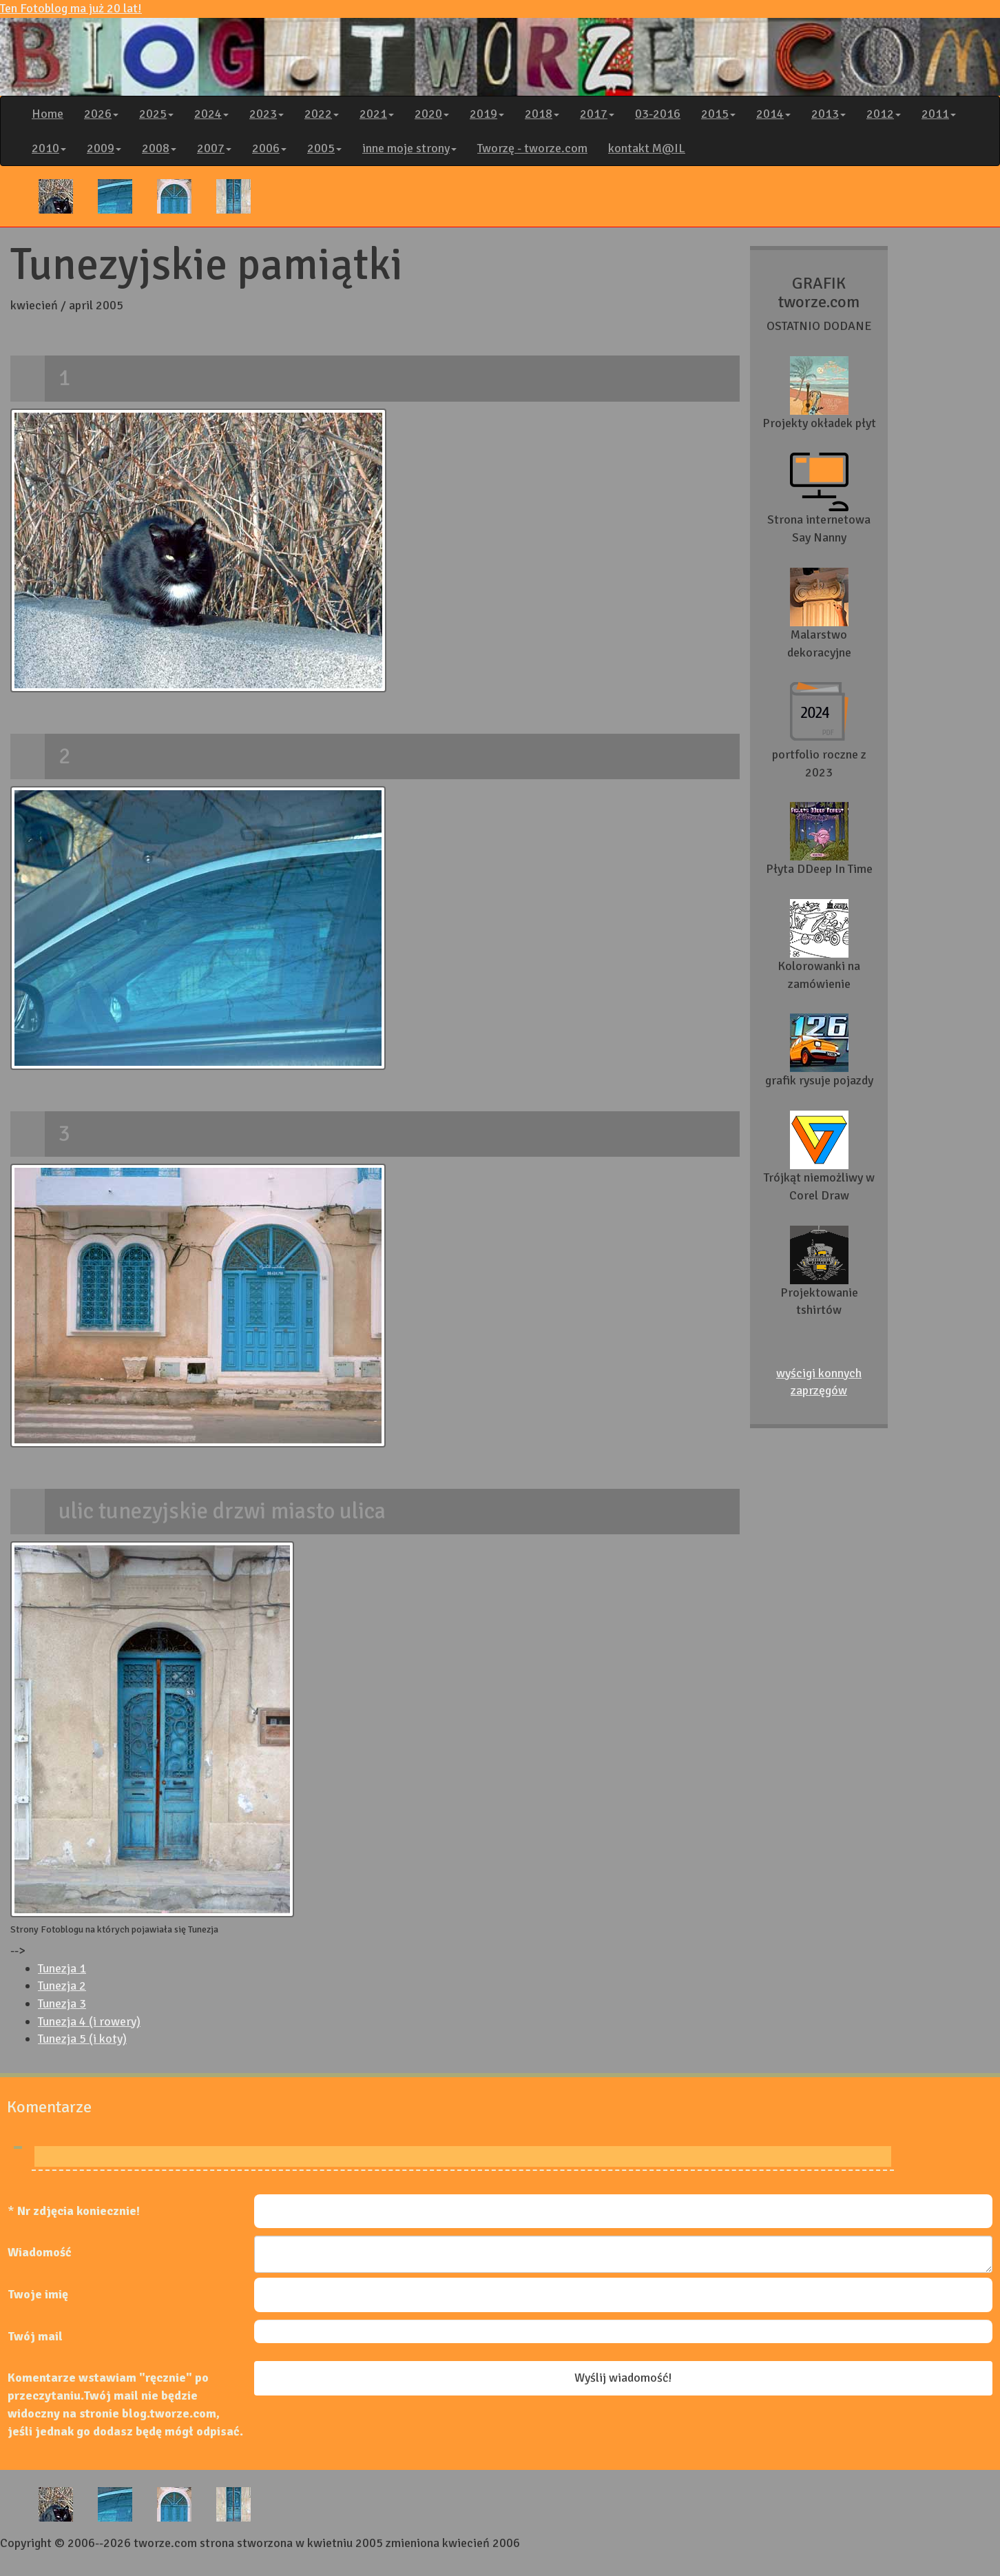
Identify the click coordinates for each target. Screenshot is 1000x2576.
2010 (49, 148)
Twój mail (35, 2336)
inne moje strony (409, 148)
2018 (542, 113)
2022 (321, 113)
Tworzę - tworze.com (532, 148)
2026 (101, 113)
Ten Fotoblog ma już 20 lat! (500, 48)
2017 (597, 113)
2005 (324, 148)
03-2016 (657, 113)
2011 (938, 113)
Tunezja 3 (62, 2003)
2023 (266, 113)
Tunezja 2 (62, 1985)
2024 (211, 113)
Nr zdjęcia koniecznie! (78, 2210)
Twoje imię (38, 2294)
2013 (828, 113)
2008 (159, 148)
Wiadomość (40, 2252)
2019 (487, 113)
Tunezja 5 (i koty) (82, 2038)
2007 (214, 148)
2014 (773, 113)
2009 (104, 148)
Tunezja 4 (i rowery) (89, 2021)
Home (47, 113)
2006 (269, 148)
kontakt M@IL (646, 148)
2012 (883, 113)
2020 (432, 113)
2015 (718, 113)
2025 (156, 113)
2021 (377, 113)
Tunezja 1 (62, 1968)
